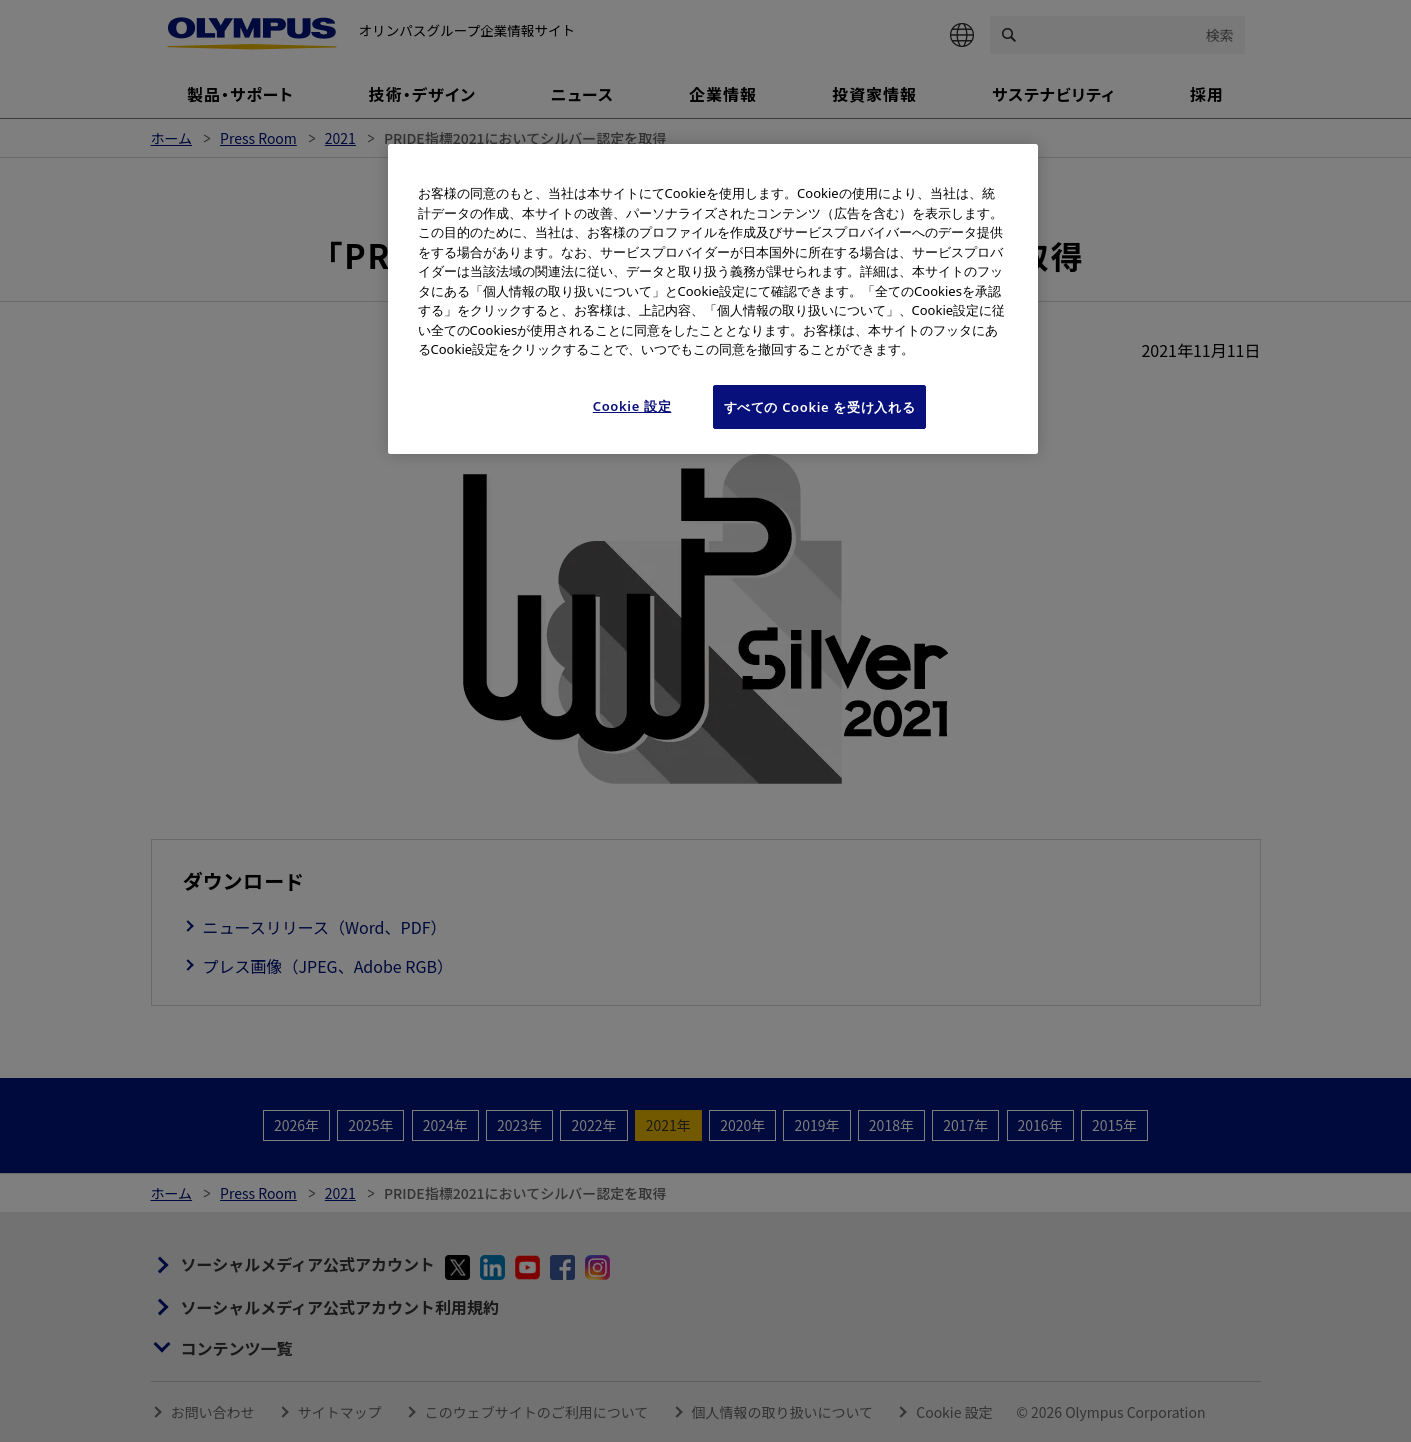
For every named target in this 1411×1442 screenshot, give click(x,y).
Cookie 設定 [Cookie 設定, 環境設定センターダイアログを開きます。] (632, 406)
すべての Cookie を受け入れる (820, 407)
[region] (713, 299)
